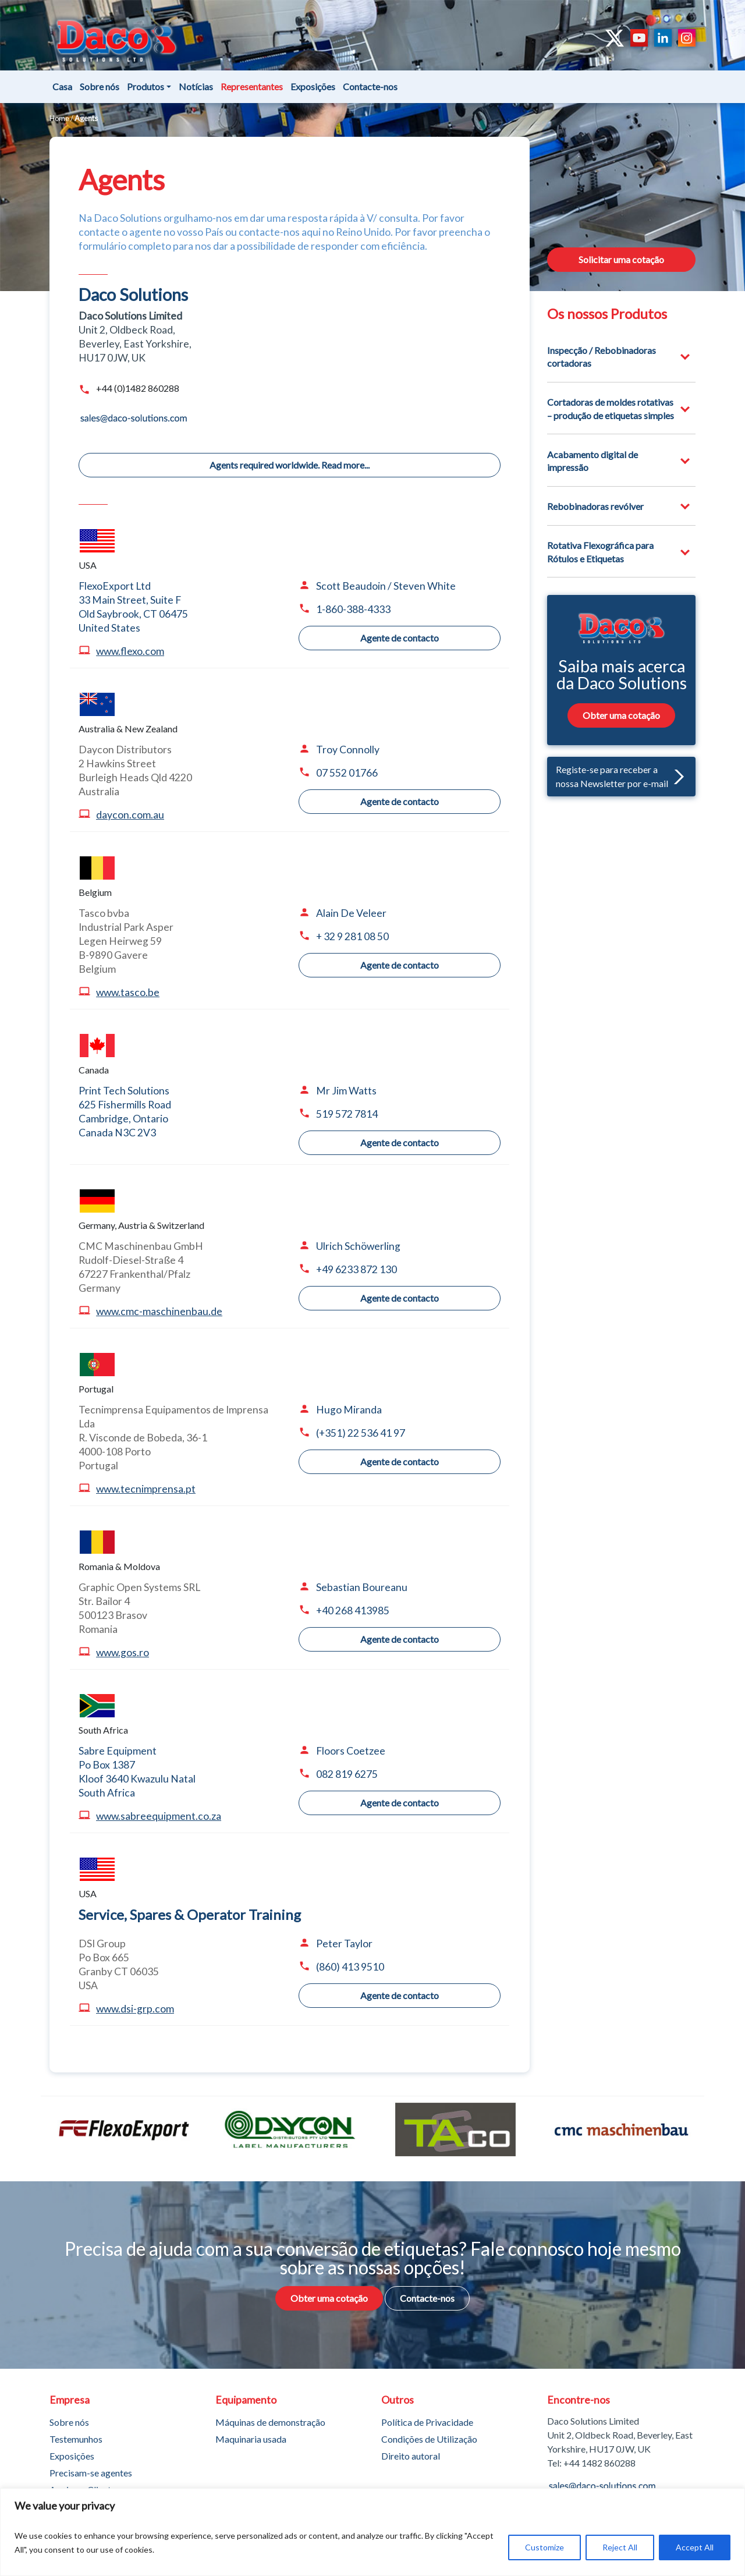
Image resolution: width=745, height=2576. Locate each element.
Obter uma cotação (621, 715)
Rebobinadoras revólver (595, 506)
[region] (372, 2532)
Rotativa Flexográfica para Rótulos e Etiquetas (600, 552)
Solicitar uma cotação (621, 259)
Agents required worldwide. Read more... (290, 464)
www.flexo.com (130, 651)
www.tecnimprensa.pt (146, 1489)
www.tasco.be (127, 992)
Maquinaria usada (250, 2438)
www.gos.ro (122, 1652)
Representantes (252, 86)
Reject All (619, 2547)
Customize (544, 2547)
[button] (676, 776)
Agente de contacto (399, 637)
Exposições (312, 86)
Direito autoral (410, 2455)
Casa (62, 86)
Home (59, 118)
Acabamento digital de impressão (592, 461)
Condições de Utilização (429, 2438)
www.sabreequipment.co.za (158, 1816)
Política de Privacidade (427, 2422)
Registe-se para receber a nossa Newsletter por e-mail (620, 776)
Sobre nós (99, 86)
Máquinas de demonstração (270, 2422)
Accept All (695, 2547)
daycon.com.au (130, 815)
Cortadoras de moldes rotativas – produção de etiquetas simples (610, 408)
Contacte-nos (370, 86)
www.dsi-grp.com (135, 2009)
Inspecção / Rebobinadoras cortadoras (601, 356)
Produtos (145, 86)
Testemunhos (75, 2438)
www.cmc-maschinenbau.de (159, 1311)
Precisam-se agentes (90, 2472)
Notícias (196, 86)
